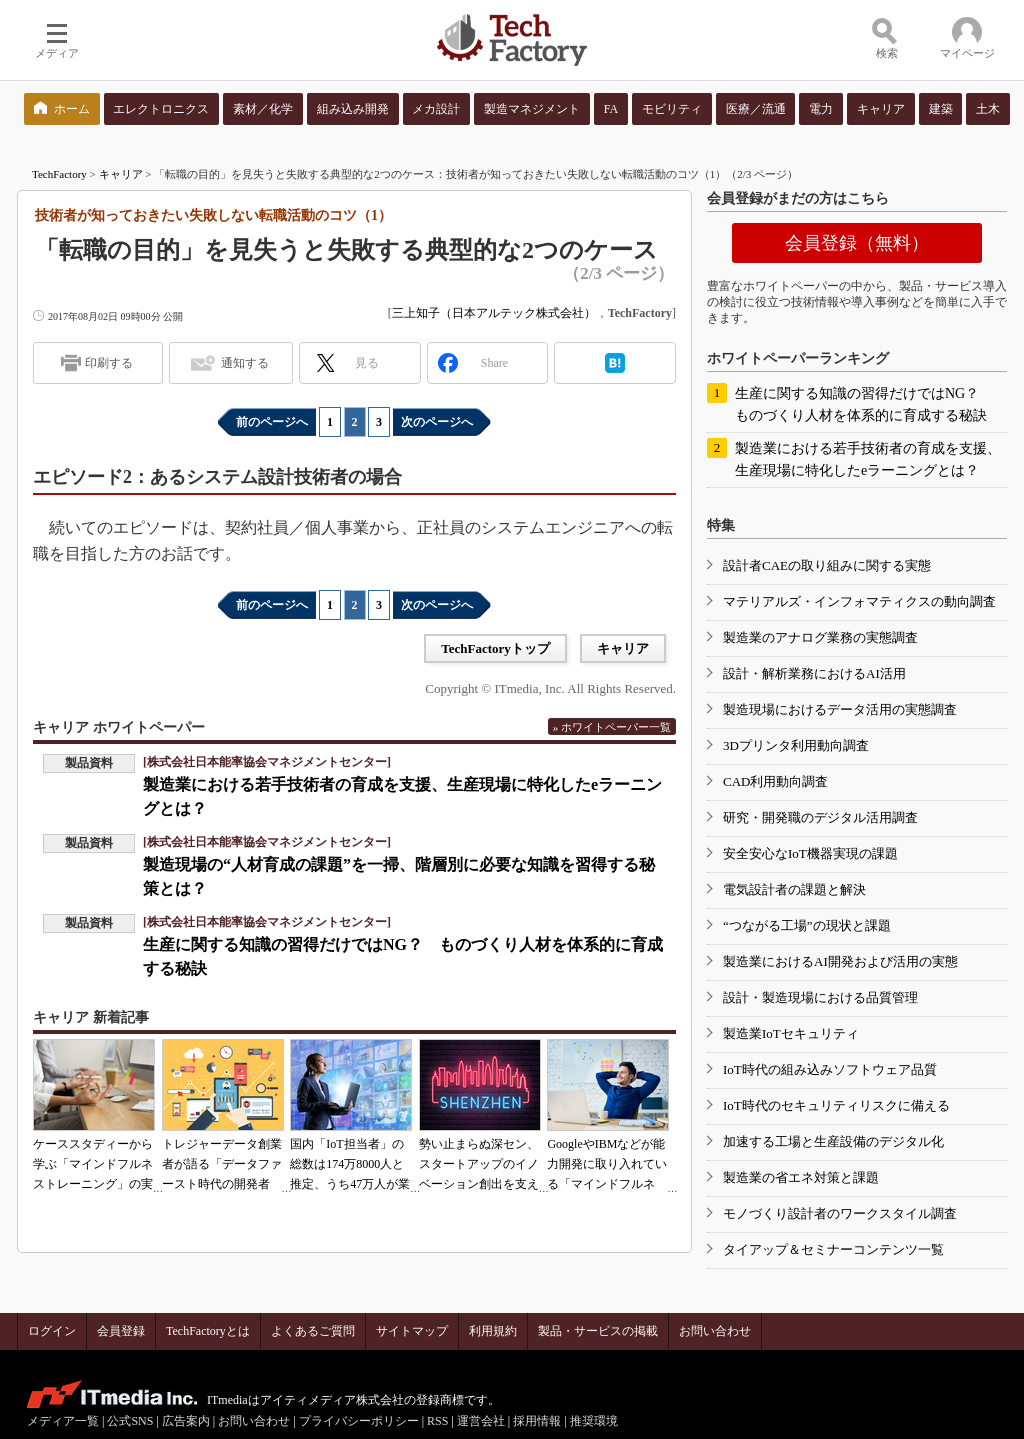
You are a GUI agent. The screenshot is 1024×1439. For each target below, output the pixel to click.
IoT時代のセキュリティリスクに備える (836, 1105)
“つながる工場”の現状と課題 (807, 925)
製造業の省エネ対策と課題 (801, 1177)
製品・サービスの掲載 (598, 1331)
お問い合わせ (715, 1331)
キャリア (121, 174)
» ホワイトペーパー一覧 (612, 727)
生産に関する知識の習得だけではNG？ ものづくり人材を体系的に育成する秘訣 (864, 404)
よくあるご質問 (313, 1331)
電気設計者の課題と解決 (794, 889)
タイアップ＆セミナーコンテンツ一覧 (833, 1249)
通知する (245, 363)
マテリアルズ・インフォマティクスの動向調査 (859, 601)
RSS (437, 1421)
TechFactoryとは (208, 1331)
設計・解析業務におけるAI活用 (814, 673)
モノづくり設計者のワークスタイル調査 (840, 1213)
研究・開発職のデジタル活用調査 (820, 817)
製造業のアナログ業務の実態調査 (820, 637)
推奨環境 (594, 1421)
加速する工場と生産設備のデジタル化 (833, 1141)
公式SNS (130, 1421)
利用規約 (493, 1331)
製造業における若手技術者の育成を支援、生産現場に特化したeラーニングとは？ (868, 459)
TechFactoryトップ (495, 648)
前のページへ (272, 422)
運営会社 (481, 1421)
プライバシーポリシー (359, 1421)
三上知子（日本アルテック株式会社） (494, 313)
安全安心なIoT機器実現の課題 (810, 853)
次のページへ (437, 422)
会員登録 (121, 1331)
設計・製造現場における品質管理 (820, 997)
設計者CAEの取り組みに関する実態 (827, 565)
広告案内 (186, 1421)
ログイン (52, 1331)
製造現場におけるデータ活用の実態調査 (840, 709)
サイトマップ (412, 1331)
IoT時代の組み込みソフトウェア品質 (830, 1069)
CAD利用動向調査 (775, 781)
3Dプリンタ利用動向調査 (796, 745)
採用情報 (537, 1421)
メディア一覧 (63, 1421)
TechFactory (59, 174)
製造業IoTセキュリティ (791, 1033)
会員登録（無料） (857, 243)
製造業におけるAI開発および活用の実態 (840, 961)
